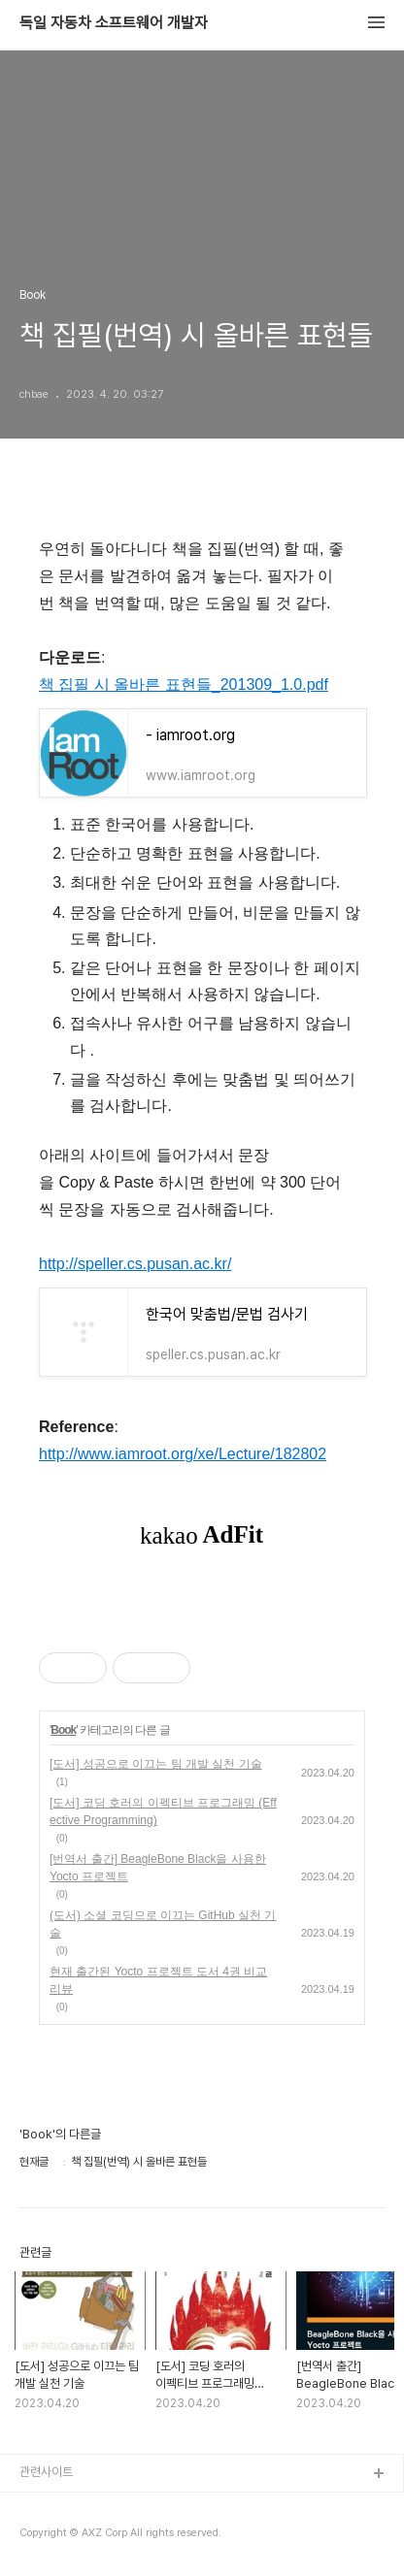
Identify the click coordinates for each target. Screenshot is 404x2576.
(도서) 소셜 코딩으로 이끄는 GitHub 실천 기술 (163, 1924)
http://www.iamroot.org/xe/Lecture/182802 (182, 1454)
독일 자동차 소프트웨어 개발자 (113, 23)
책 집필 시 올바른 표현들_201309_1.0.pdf (183, 684)
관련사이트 (46, 2471)
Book (63, 1730)
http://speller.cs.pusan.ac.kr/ (135, 1263)
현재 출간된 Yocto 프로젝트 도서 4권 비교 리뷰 (158, 1980)
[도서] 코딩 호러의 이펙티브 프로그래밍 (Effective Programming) (163, 1811)
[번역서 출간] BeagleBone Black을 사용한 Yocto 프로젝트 (158, 1867)
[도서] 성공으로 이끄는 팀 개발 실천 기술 (156, 1764)
